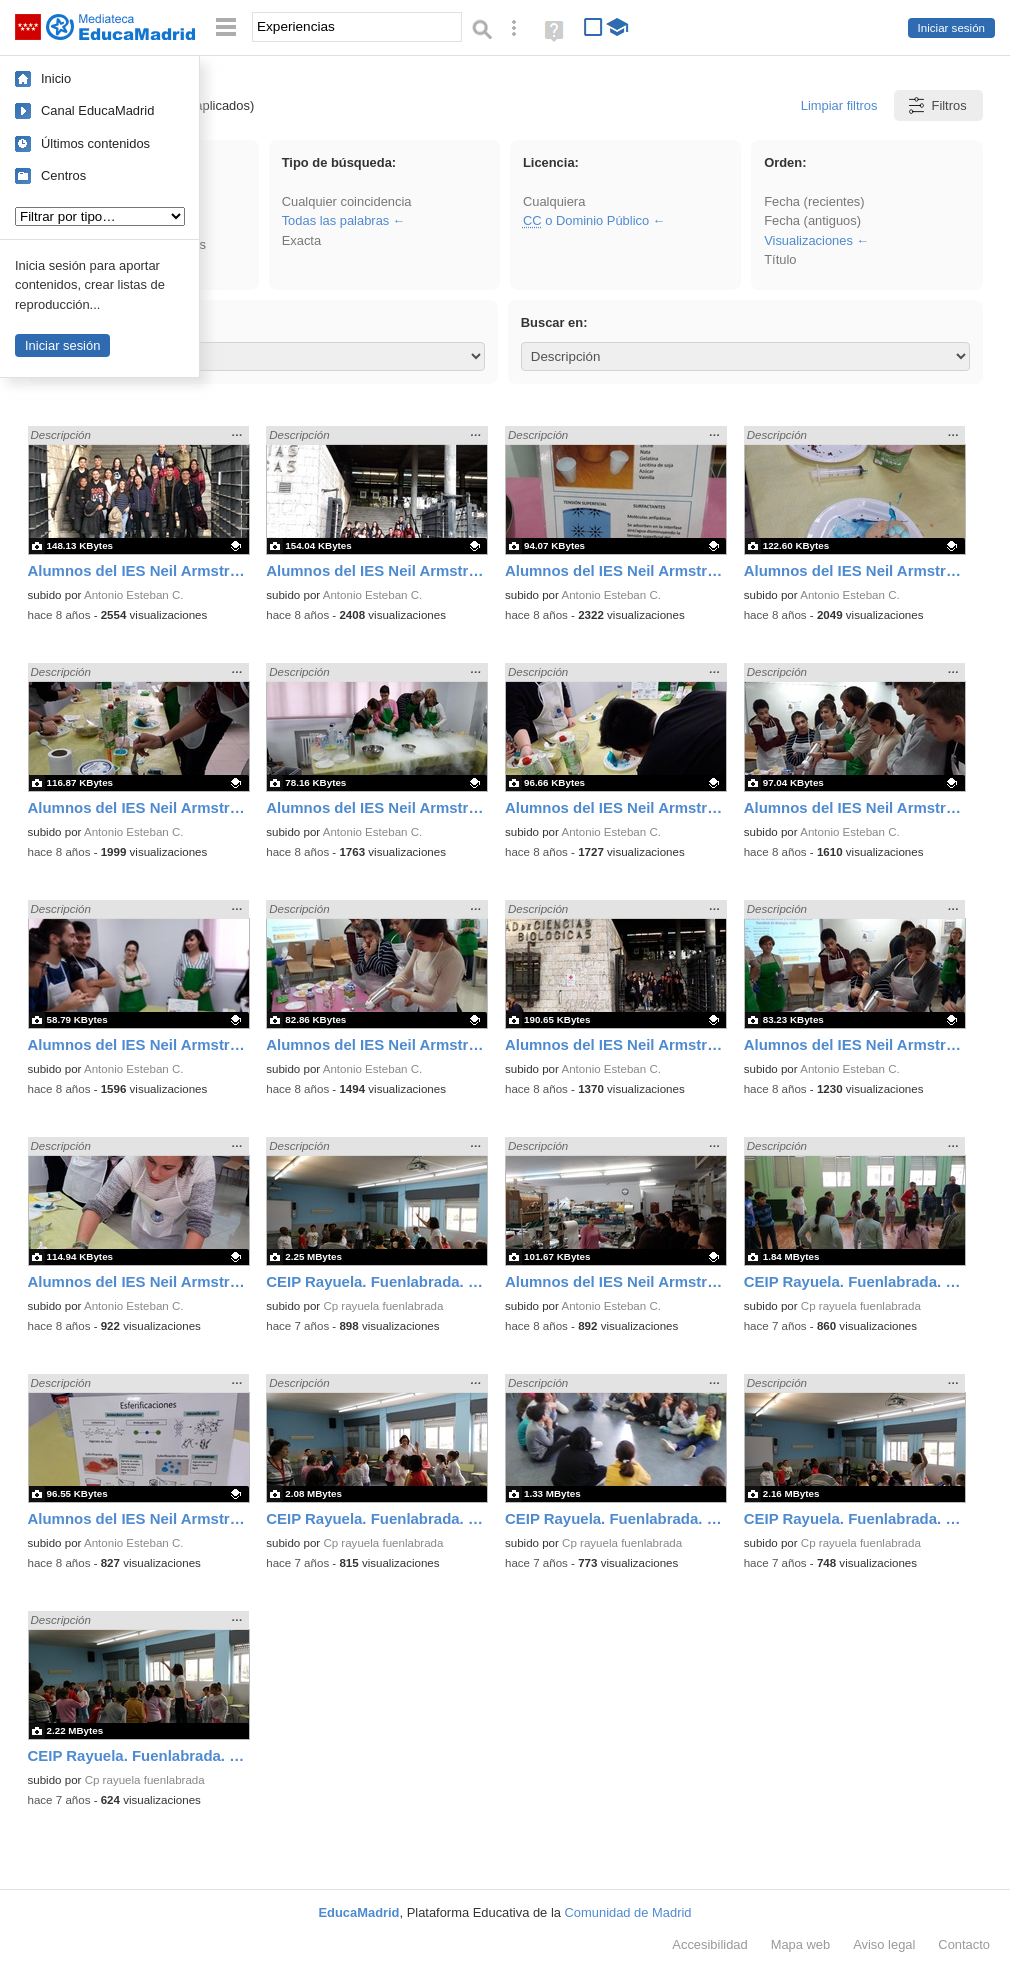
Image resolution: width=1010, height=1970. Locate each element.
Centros (63, 175)
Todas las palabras (336, 220)
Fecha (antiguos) (812, 220)
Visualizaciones (808, 240)
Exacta (301, 240)
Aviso (884, 1944)
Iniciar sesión (951, 28)
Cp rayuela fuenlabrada (383, 1306)
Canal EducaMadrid (97, 110)
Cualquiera (554, 201)
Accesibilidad (709, 1944)
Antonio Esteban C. (134, 595)
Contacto (964, 1944)
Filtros (936, 105)
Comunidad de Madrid (628, 1912)
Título (780, 259)
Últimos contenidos (95, 143)
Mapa (801, 1944)
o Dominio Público (586, 220)
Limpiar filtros (839, 105)
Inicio (56, 78)
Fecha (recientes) (814, 201)
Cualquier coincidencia (347, 201)
